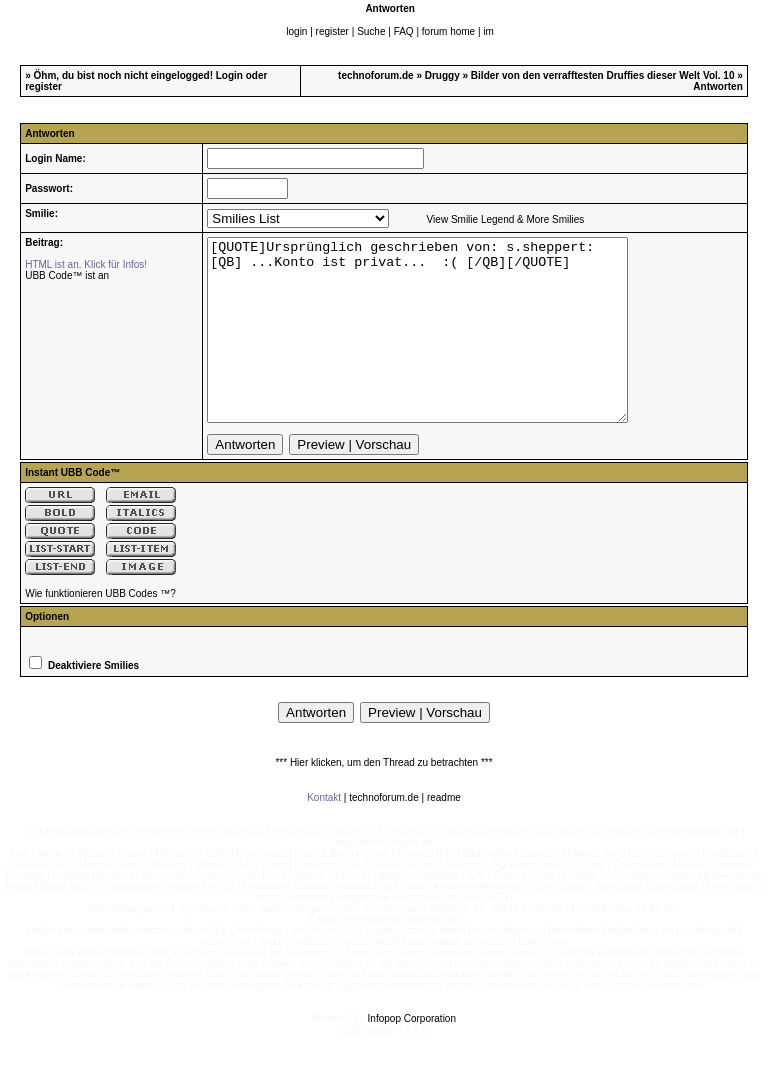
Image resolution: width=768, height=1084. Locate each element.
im (488, 31)
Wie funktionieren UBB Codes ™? (100, 629)
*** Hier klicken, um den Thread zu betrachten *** (383, 798)
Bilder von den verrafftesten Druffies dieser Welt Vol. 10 (603, 75)
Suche (371, 31)
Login (229, 75)
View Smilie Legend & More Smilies (506, 219)
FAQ (404, 31)
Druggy (442, 75)
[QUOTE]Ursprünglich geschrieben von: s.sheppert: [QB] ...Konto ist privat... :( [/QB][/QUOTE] (442, 348)
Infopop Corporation (412, 1054)
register (332, 31)
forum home (448, 31)
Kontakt (324, 833)
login (296, 31)
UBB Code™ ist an (67, 275)
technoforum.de (376, 75)
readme (444, 833)
